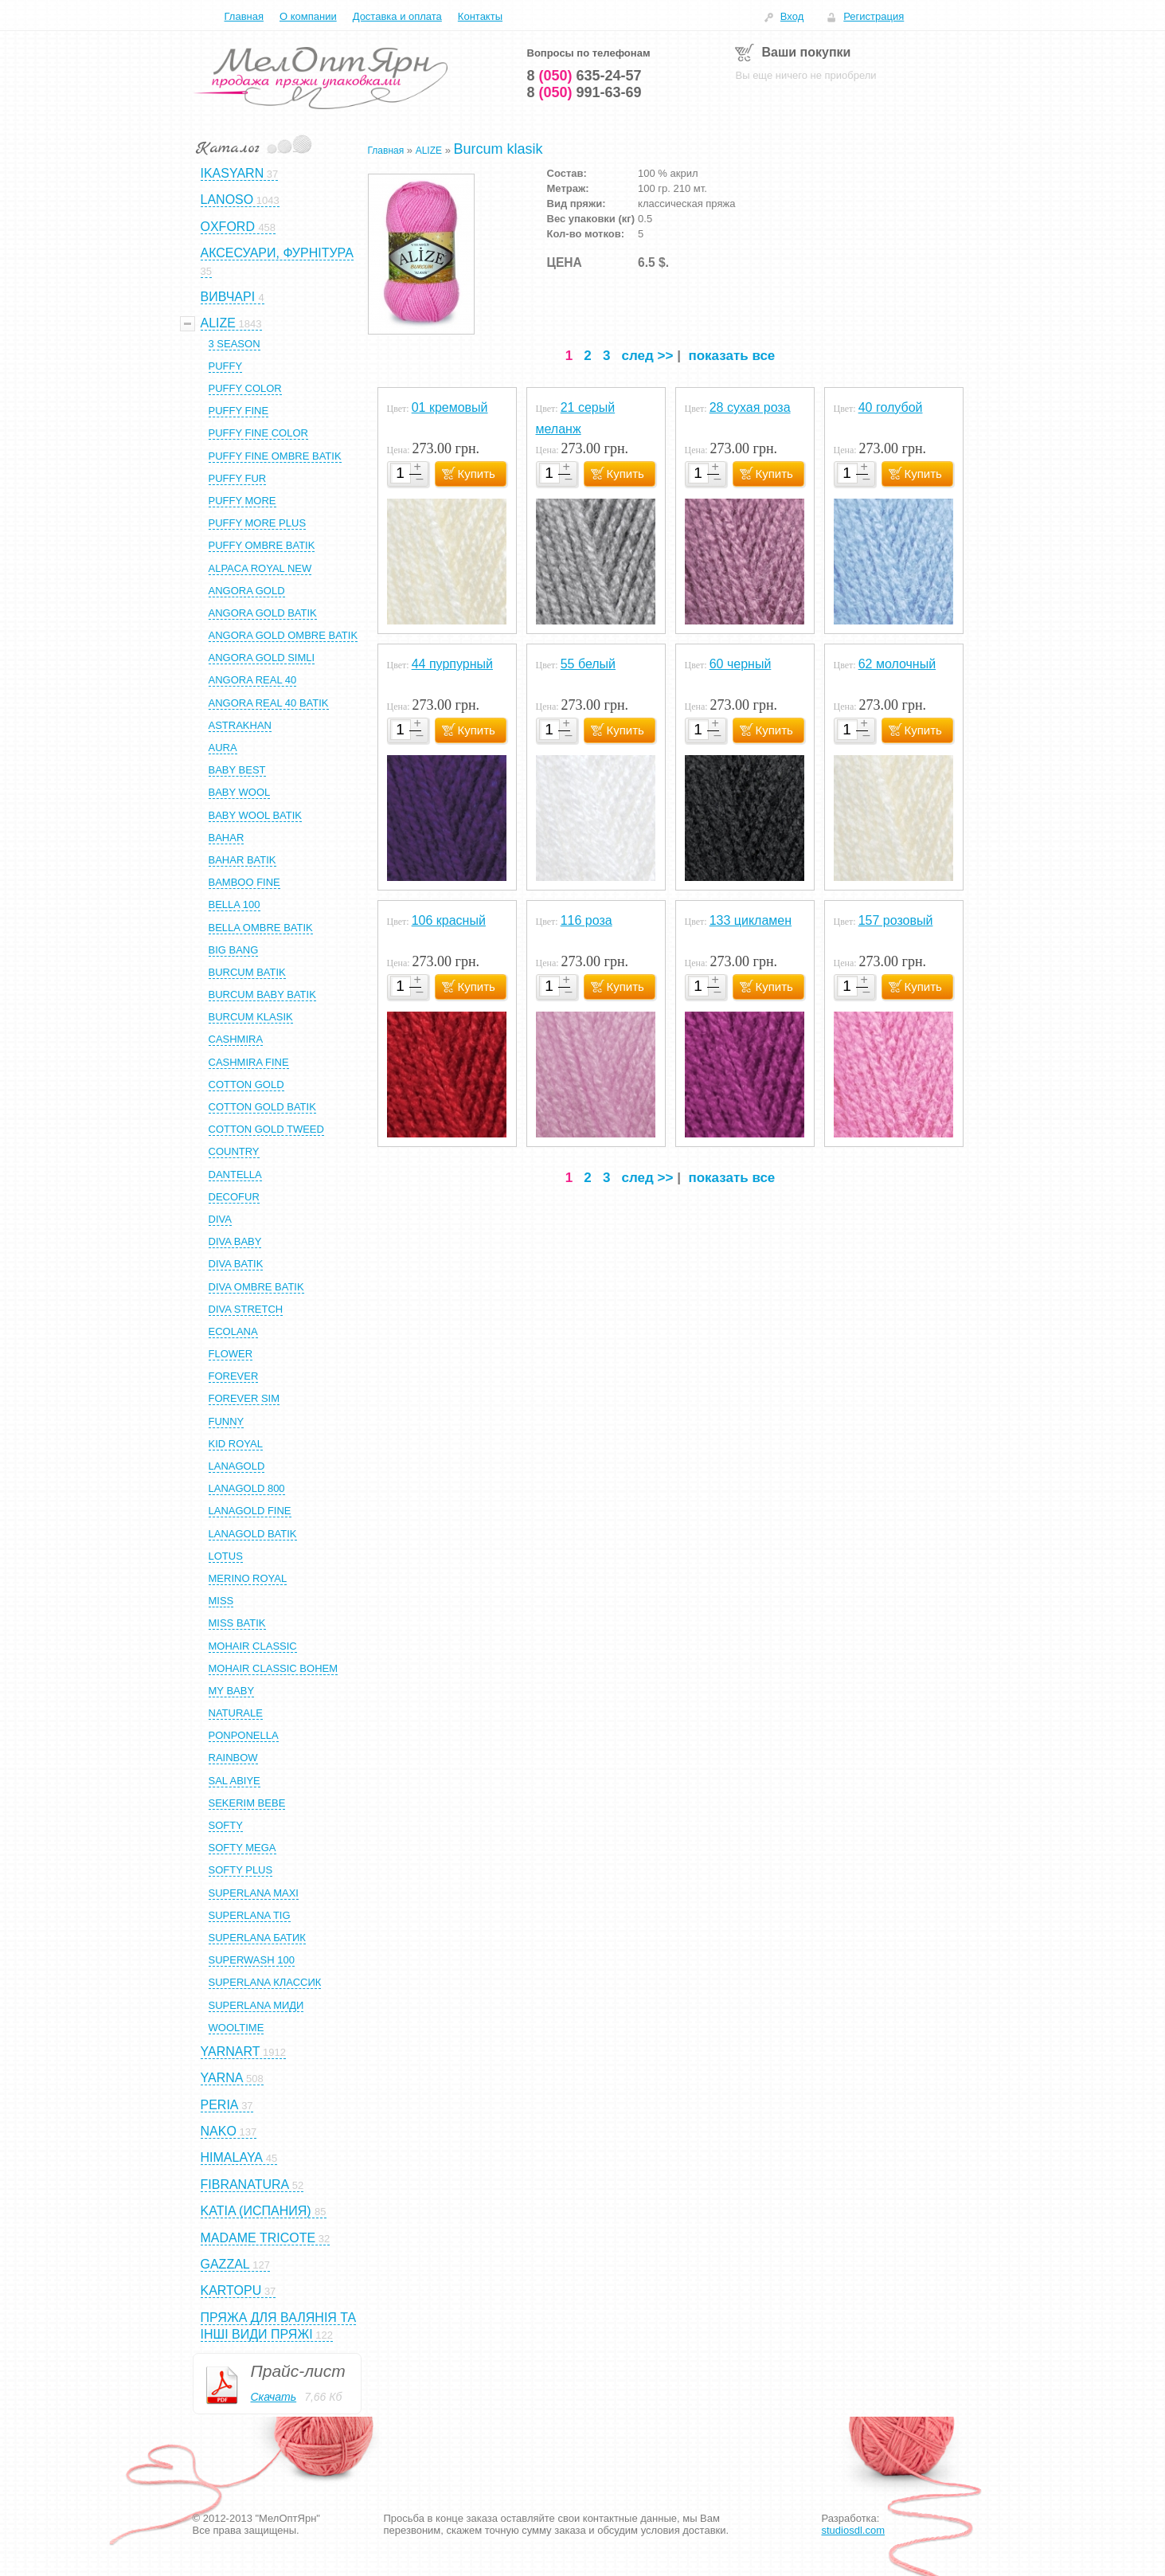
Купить (476, 473)
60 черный (741, 664)
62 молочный (897, 664)
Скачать (274, 2396)
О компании (308, 16)
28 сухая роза (750, 407)
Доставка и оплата (397, 16)
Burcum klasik (497, 149)
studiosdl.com (853, 2530)
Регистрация (873, 16)
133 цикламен (751, 920)
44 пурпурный (452, 664)
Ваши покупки (806, 52)
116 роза (586, 920)
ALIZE (429, 150)
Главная (244, 16)
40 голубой (890, 407)
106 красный (449, 920)
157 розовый (895, 920)
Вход (791, 16)
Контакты (480, 16)
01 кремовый (450, 407)
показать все (731, 355)
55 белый (588, 664)
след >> (648, 355)
